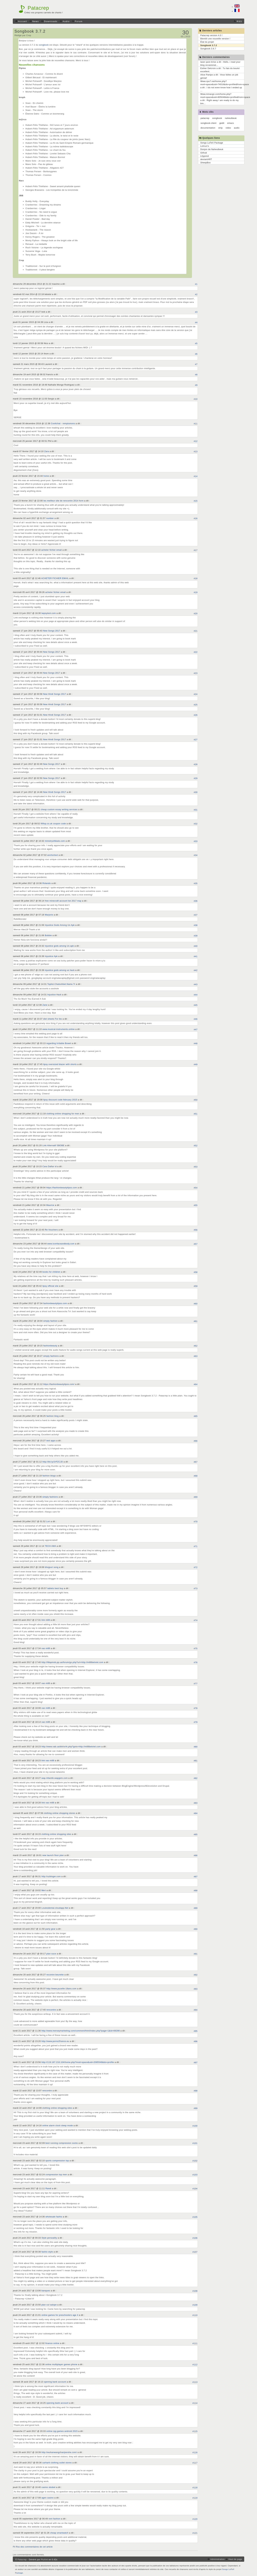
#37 (196, 915)
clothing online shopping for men (62, 1113)
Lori (48, 1521)
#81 (196, 1760)
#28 (196, 764)
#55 (196, 1205)
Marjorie (49, 914)
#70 (196, 1521)
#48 (196, 1043)
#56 (196, 1230)
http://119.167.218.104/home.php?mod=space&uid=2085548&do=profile (77, 2062)
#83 (196, 1803)
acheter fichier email (51, 550)
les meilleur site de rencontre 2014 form (63, 500)
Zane (45, 1005)
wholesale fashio (53, 2216)
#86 (196, 1855)
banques (45, 2290)
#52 (196, 1145)
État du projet (207, 42)
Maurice (50, 1205)
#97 (196, 2062)
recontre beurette (55, 1974)
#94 (196, 2010)
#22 (196, 652)
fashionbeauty (50, 1345)
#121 (194, 2533)
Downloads (50, 21)
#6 (196, 354)
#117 (194, 2463)
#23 (196, 673)
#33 (196, 841)
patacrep (204, 118)
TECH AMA (50, 1546)
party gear (50, 1929)
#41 (196, 956)
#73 (196, 1588)
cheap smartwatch (59, 2533)
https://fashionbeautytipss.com (61, 1187)
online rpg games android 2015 (62, 2431)
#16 (196, 518)
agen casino (47, 2497)
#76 (196, 1662)
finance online (52, 2343)
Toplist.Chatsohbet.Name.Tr (61, 984)
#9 (196, 385)
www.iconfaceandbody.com (61, 1243)
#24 (196, 694)
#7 (196, 364)
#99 (196, 2108)
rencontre (51, 2009)
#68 (196, 1476)
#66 (196, 1441)
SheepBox (205, 162)
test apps (51, 1440)
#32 (196, 823)
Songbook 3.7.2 (208, 45)
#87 (196, 1876)
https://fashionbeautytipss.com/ (59, 1384)
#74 (196, 1620)
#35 (196, 883)
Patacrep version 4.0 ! (211, 35)
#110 (194, 2315)
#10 (196, 399)
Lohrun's (204, 146)
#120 (194, 2519)
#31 (196, 810)
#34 (196, 855)
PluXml (44, 2559)
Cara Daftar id (49, 1166)
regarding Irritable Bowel (58, 1043)
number (50, 518)
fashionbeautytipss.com (55, 1303)
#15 (196, 501)
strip (220, 128)
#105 (194, 2217)
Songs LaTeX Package (211, 143)
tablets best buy (55, 1588)
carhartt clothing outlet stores (57, 2462)
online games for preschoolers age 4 (59, 2315)
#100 (194, 2126)
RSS (239, 21)
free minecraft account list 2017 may (63, 901)
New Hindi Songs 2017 (54, 694)
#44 (196, 995)
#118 (194, 2487)
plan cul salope (49, 2304)
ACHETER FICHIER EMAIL (55, 578)
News (35, 21)
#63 (196, 1356)
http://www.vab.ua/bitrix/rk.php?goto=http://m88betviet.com (71, 1746)
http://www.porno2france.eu (55, 2041)
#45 (196, 1005)
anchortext (52, 855)
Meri (43, 1890)
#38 (196, 925)
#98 (196, 2090)
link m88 (45, 1620)
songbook (44, 45)
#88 (196, 1890)
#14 (196, 476)
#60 (196, 1303)
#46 (196, 1019)
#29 (196, 778)
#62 (196, 1346)
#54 (196, 1188)
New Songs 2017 (51, 630)
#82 (196, 1778)
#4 (196, 322)
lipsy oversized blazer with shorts (60, 1064)
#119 (194, 2498)
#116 (194, 2452)
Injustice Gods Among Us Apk (60, 925)
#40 (196, 946)
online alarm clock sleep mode (57, 2125)
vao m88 (45, 1648)
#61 (196, 1321)
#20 (196, 613)
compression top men (56, 2174)
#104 (194, 2188)
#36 (196, 901)
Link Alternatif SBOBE (53, 1145)
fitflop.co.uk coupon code (53, 823)
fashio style (47, 2252)
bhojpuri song (51, 1567)
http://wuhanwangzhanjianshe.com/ (59, 2452)
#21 (196, 631)
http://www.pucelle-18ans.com (61, 1988)
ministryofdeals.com (55, 841)
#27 (196, 739)
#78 (196, 1708)
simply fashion (50, 1321)
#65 (196, 1416)
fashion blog (52, 1416)
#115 (194, 2431)
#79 (196, 1722)
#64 (196, 1384)
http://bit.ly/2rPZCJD (52, 1461)
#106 (194, 2238)
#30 (196, 792)
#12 (196, 441)
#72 (196, 1567)
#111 (194, 2343)
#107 (194, 2252)
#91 (196, 1954)
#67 (196, 1462)
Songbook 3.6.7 (208, 48)
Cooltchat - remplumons (63, 423)
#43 (196, 984)
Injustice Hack (54, 994)
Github (203, 153)
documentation (207, 128)
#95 (196, 2031)
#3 (196, 312)
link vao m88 (47, 1760)
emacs (230, 123)
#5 (196, 343)
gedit (221, 123)
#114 (194, 2403)
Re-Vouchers (51, 1229)
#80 (196, 1746)
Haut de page (235, 2559)
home (46, 476)
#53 (196, 1167)
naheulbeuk (231, 118)
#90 (196, 1929)
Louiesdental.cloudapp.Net (54, 1908)
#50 (196, 1100)
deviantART (206, 159)
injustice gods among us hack (60, 970)
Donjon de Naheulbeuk (211, 149)
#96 (196, 2041)
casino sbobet (48, 2487)
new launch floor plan (53, 1855)
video (228, 128)
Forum (79, 21)
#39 (196, 935)
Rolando (46, 883)
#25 (196, 704)
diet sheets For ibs (52, 1019)
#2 (196, 294)
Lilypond (204, 156)
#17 (196, 550)
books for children (51, 1272)
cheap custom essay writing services (59, 809)
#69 (196, 1497)
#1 (196, 284)
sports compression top (57, 2160)
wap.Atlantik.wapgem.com (54, 1778)
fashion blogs (49, 1475)
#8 (196, 374)
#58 (196, 1272)
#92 (196, 1975)
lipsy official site (50, 1286)
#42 (196, 970)
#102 (194, 2161)
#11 (196, 423)
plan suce (51, 1953)
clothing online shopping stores (59, 1813)
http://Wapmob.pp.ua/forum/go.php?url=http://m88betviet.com (72, 1662)
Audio (66, 21)
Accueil (22, 21)
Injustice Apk (51, 956)
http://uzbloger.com (51, 1876)
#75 (196, 1648)
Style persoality (49, 2238)
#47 (196, 1029)
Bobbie (48, 935)
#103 (194, 2174)
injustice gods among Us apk (59, 946)
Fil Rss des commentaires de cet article (33, 2547)
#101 (194, 2143)
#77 (196, 1683)
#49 (196, 1064)
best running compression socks (61, 2143)
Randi (48, 2188)
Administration (217, 2559)
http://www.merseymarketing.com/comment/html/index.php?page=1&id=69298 (80, 2030)
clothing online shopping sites (56, 1834)
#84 (196, 1813)
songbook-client (208, 123)
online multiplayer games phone (61, 2364)
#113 (194, 2382)
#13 (196, 451)
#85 (196, 1834)
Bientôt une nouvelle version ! (215, 38)
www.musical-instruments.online (58, 1029)
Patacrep (38, 8)
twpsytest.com (48, 613)
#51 (196, 1114)
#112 (194, 2364)
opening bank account (55, 2382)
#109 (194, 2305)
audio (236, 128)
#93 (196, 1989)
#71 (196, 1546)
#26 (196, 715)
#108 (194, 2291)
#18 (196, 578)
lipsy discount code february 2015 (60, 1099)
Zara (46, 451)
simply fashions (51, 1356)
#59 (196, 1286)
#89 (196, 1908)
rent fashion (54, 2518)
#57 (196, 1244)
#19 (196, 592)
